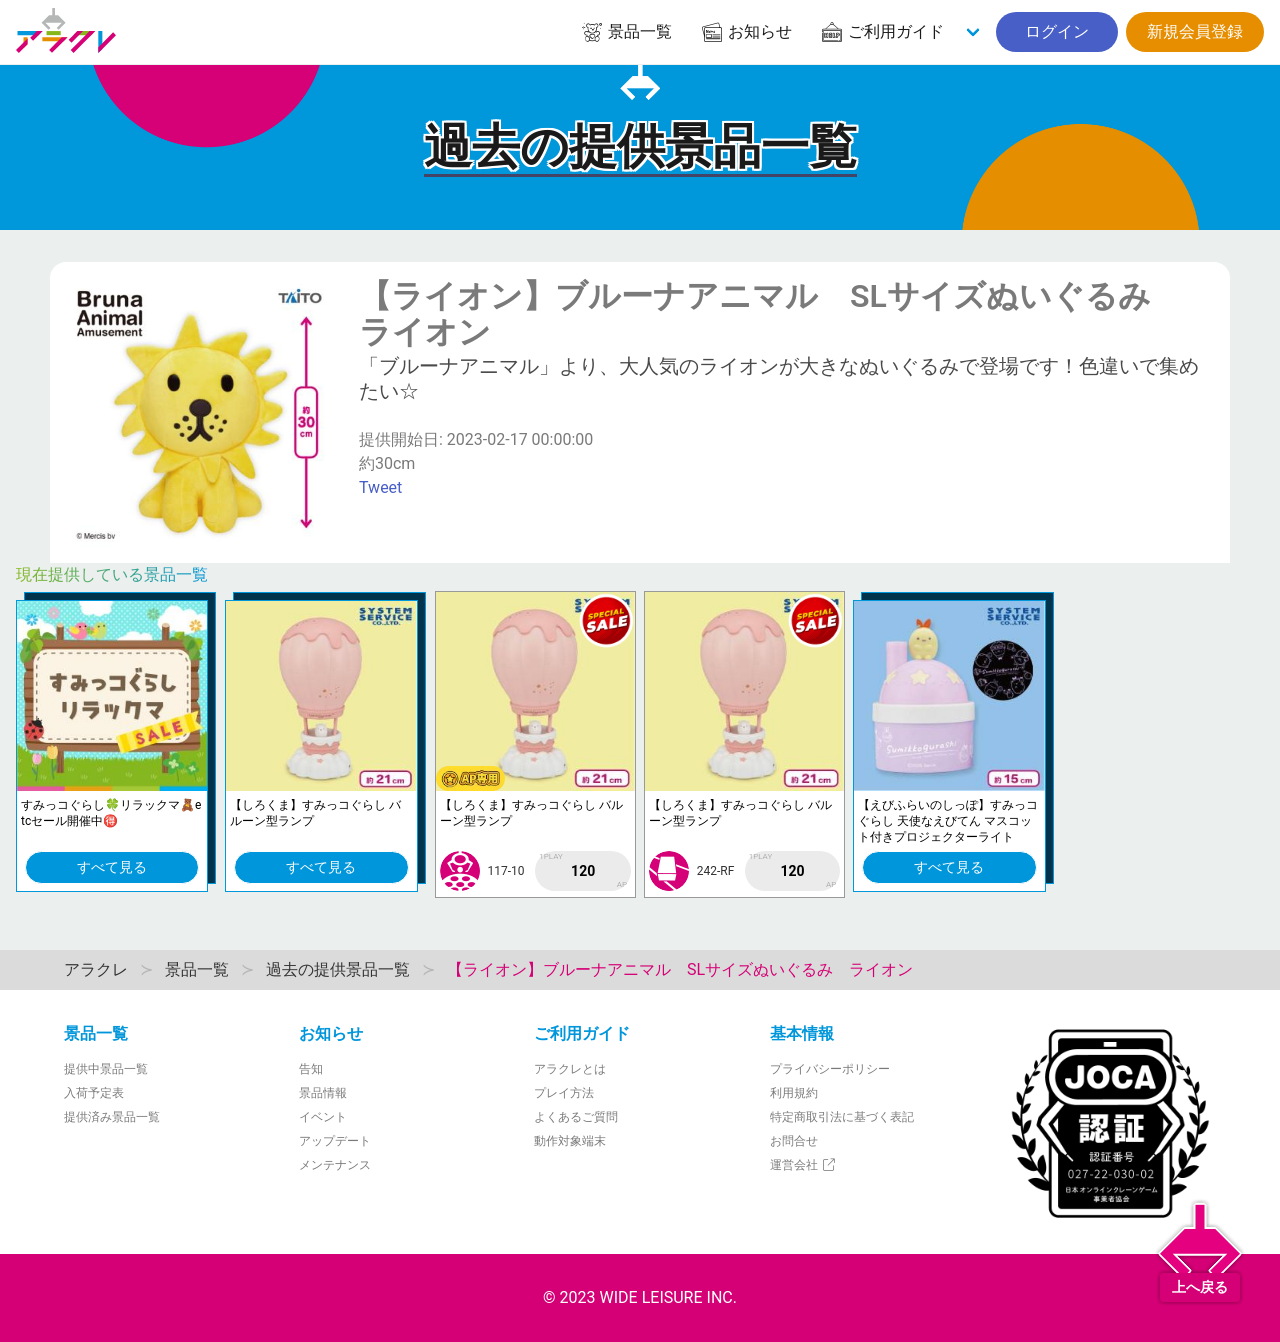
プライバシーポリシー (830, 1069)
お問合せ (794, 1141)
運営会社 (803, 1165)
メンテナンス (335, 1165)
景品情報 (323, 1093)
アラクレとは (570, 1069)
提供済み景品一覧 (112, 1117)
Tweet (380, 487)
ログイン (1057, 31)
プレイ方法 (564, 1093)
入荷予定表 (94, 1093)
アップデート (335, 1141)
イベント (323, 1117)
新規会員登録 (1195, 31)
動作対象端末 (570, 1141)
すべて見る (112, 867)
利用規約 (794, 1093)
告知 (311, 1069)
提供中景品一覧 (106, 1069)
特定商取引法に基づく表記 (842, 1117)
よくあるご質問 (576, 1117)
